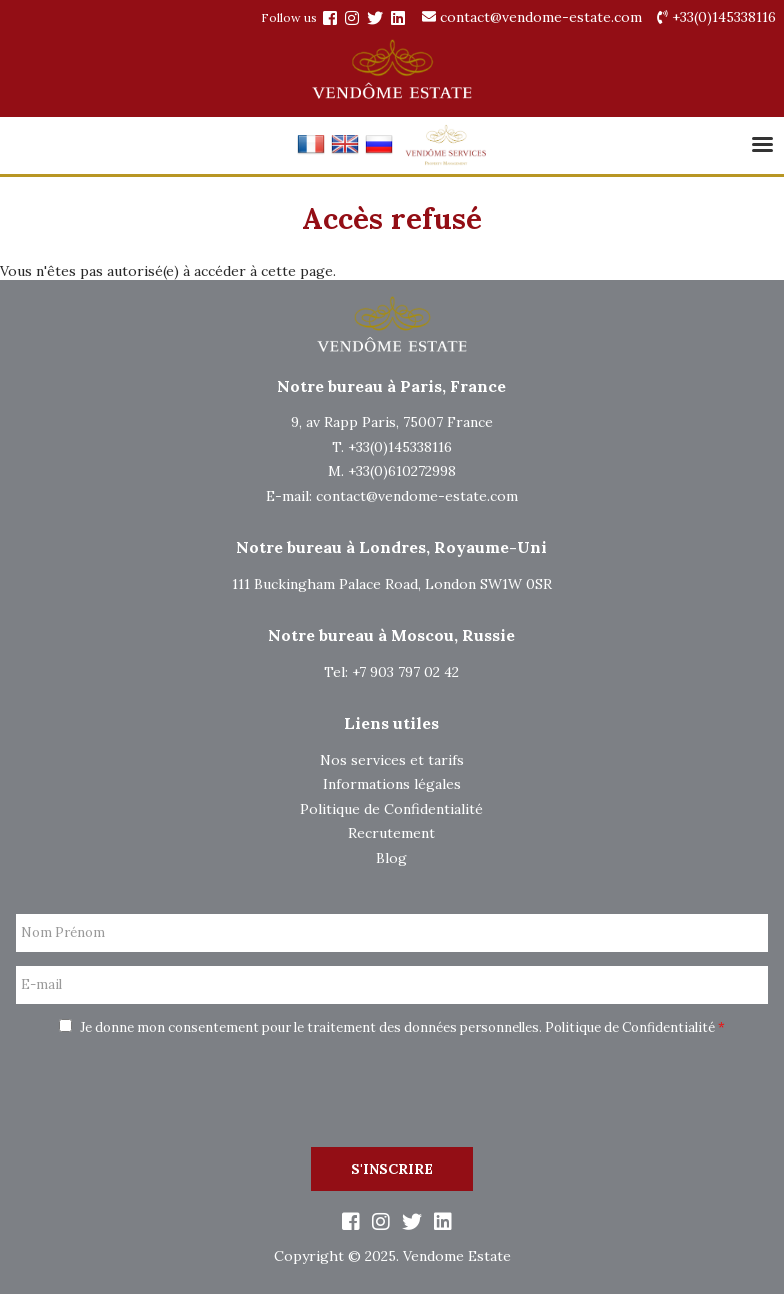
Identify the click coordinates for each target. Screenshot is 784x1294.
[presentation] (392, 1094)
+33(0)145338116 (716, 17)
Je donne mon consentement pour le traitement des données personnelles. (392, 1027)
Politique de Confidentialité (391, 809)
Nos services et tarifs (392, 760)
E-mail (41, 985)
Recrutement (391, 833)
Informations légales (392, 784)
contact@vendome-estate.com (532, 17)
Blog (391, 858)
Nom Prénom (63, 933)
